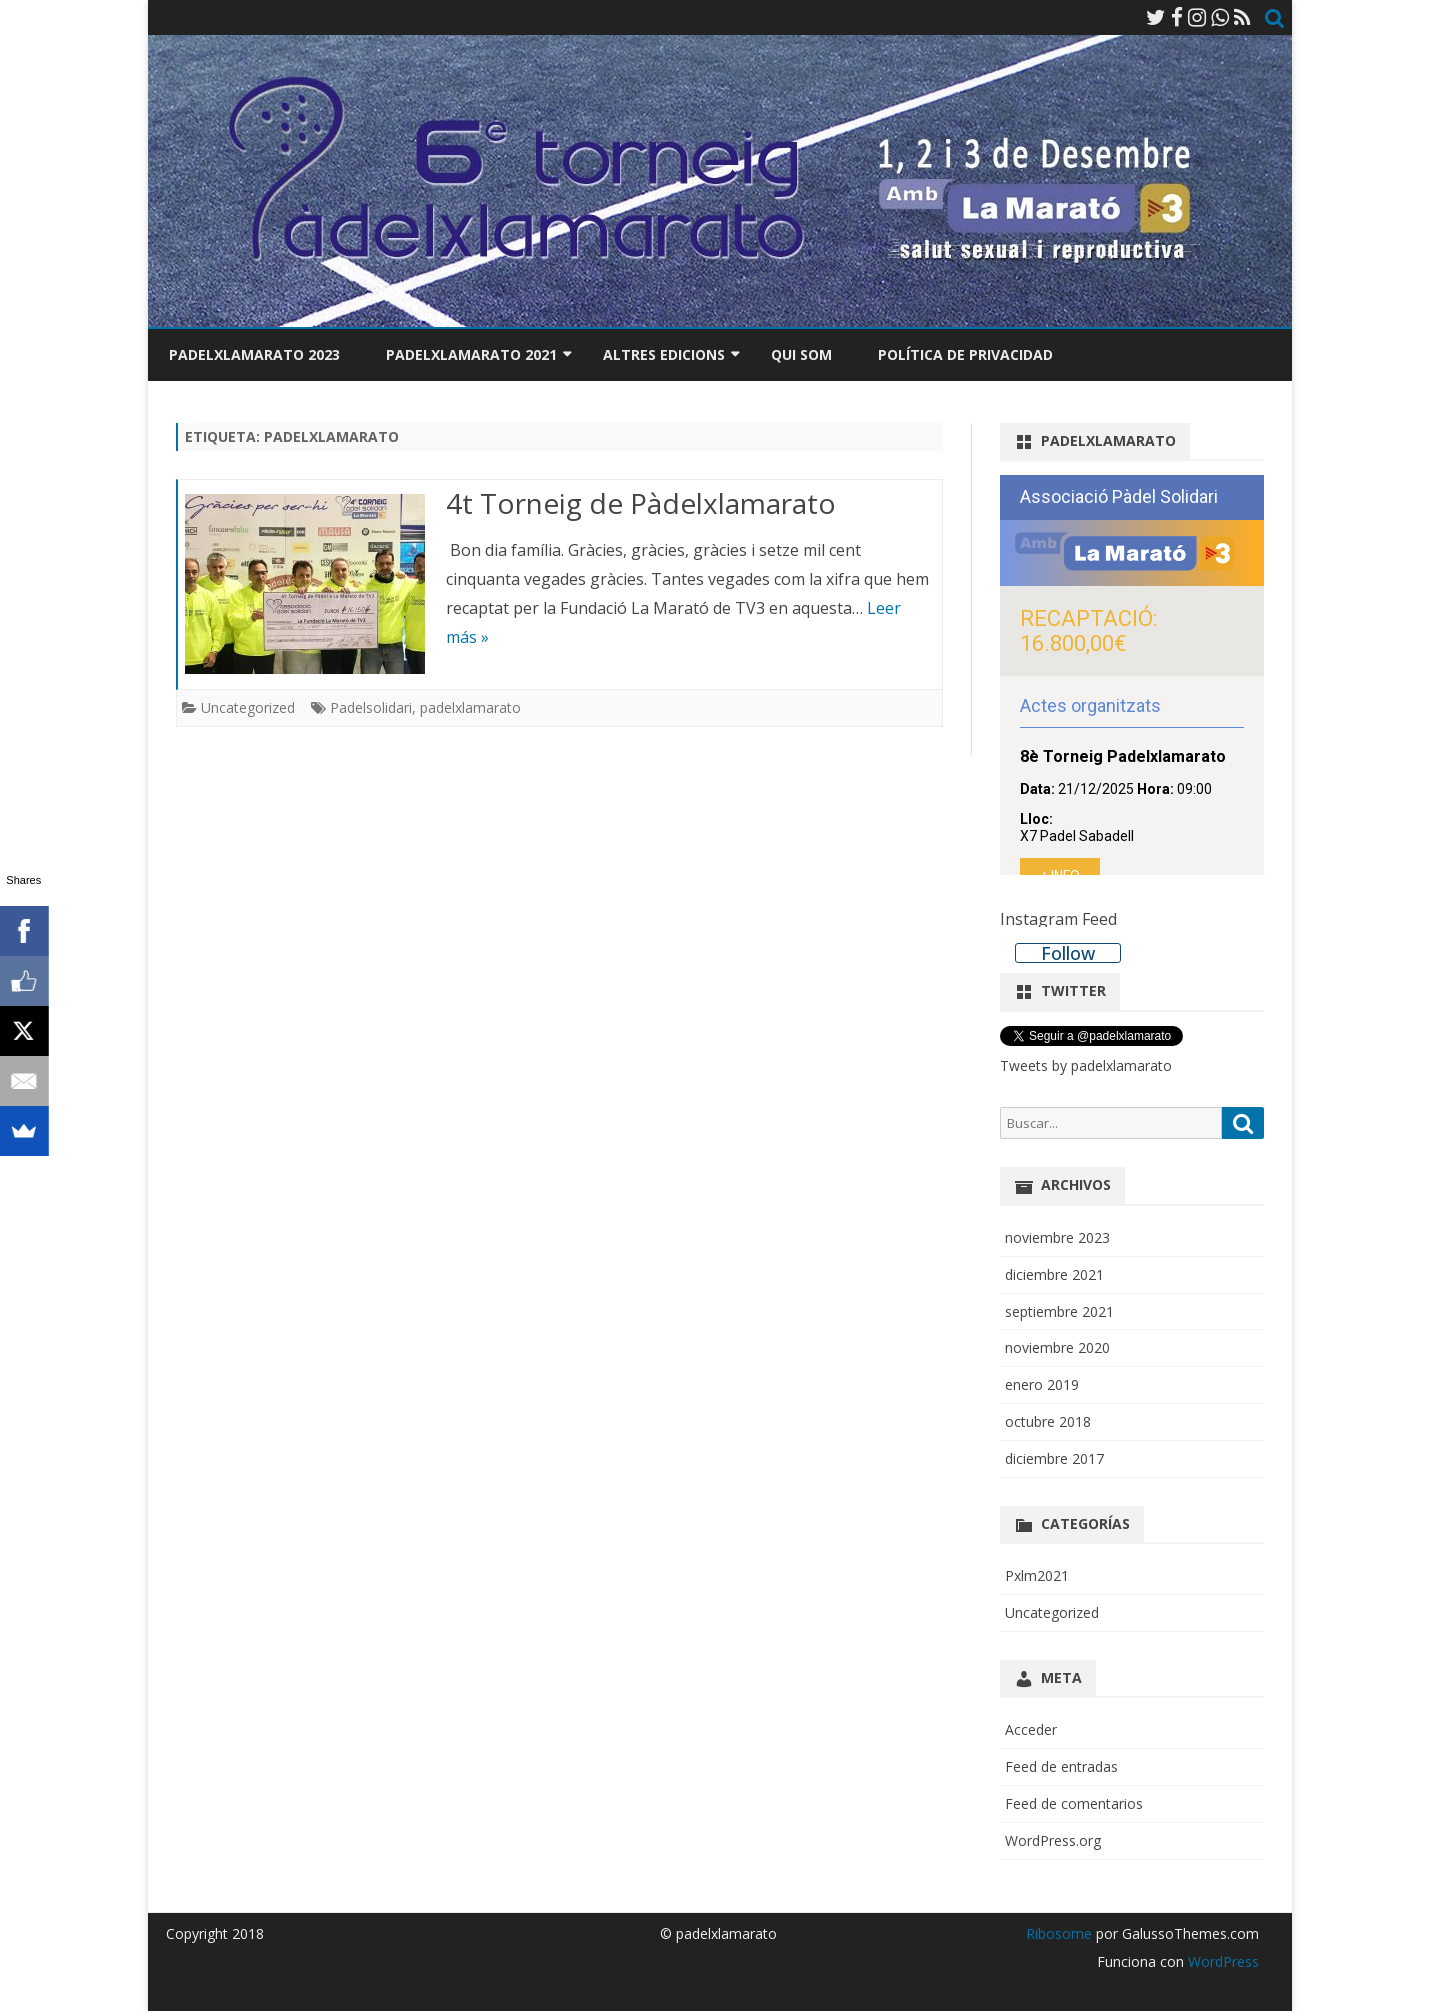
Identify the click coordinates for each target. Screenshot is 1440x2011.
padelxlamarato (470, 707)
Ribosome (1059, 1933)
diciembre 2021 (1054, 1274)
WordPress (1221, 1961)
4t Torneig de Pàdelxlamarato (641, 503)
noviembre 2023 (1057, 1237)
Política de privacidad (965, 354)
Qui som (801, 354)
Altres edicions (664, 354)
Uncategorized (248, 707)
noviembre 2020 (1057, 1347)
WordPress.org (1053, 1840)
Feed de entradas (1061, 1766)
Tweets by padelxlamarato (1086, 1065)
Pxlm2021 (1037, 1575)
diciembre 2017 (1054, 1458)
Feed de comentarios (1074, 1803)
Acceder (1031, 1729)
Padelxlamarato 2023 (254, 354)
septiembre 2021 (1059, 1311)
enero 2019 (1042, 1384)
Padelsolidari (371, 707)
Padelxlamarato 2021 (471, 354)
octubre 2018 (1048, 1421)
